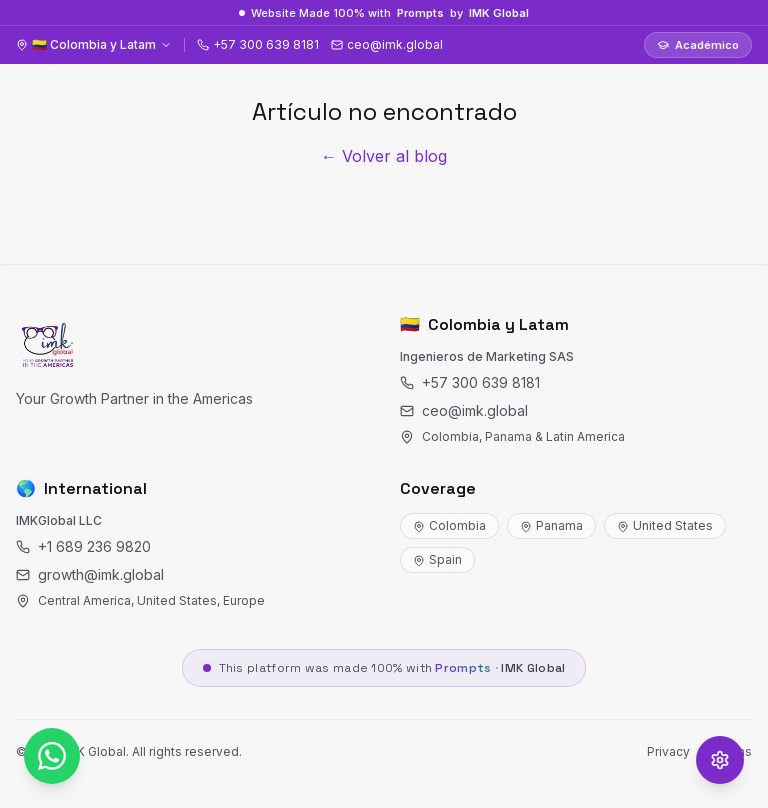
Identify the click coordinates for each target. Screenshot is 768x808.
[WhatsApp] (52, 756)
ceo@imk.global (464, 410)
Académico (698, 45)
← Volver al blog (384, 156)
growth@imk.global (90, 574)
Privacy (668, 751)
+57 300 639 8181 (470, 382)
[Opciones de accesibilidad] (720, 760)
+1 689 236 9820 (83, 546)
